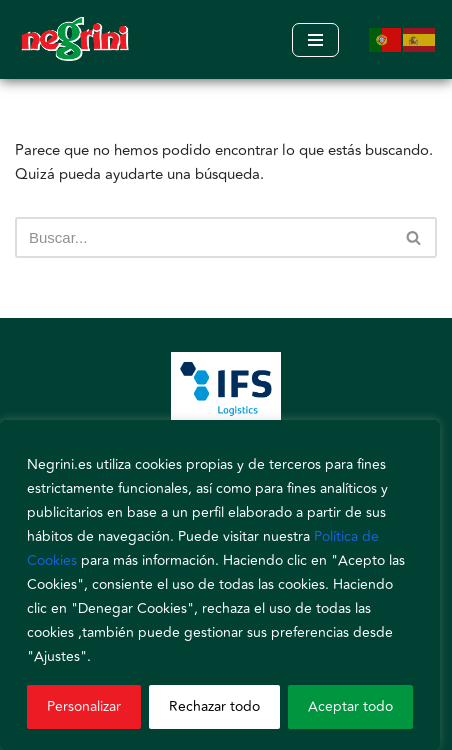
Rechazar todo (214, 706)
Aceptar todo (350, 706)
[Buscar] (203, 237)
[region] (220, 585)
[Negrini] (75, 39)
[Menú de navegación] (315, 40)
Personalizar (84, 706)
